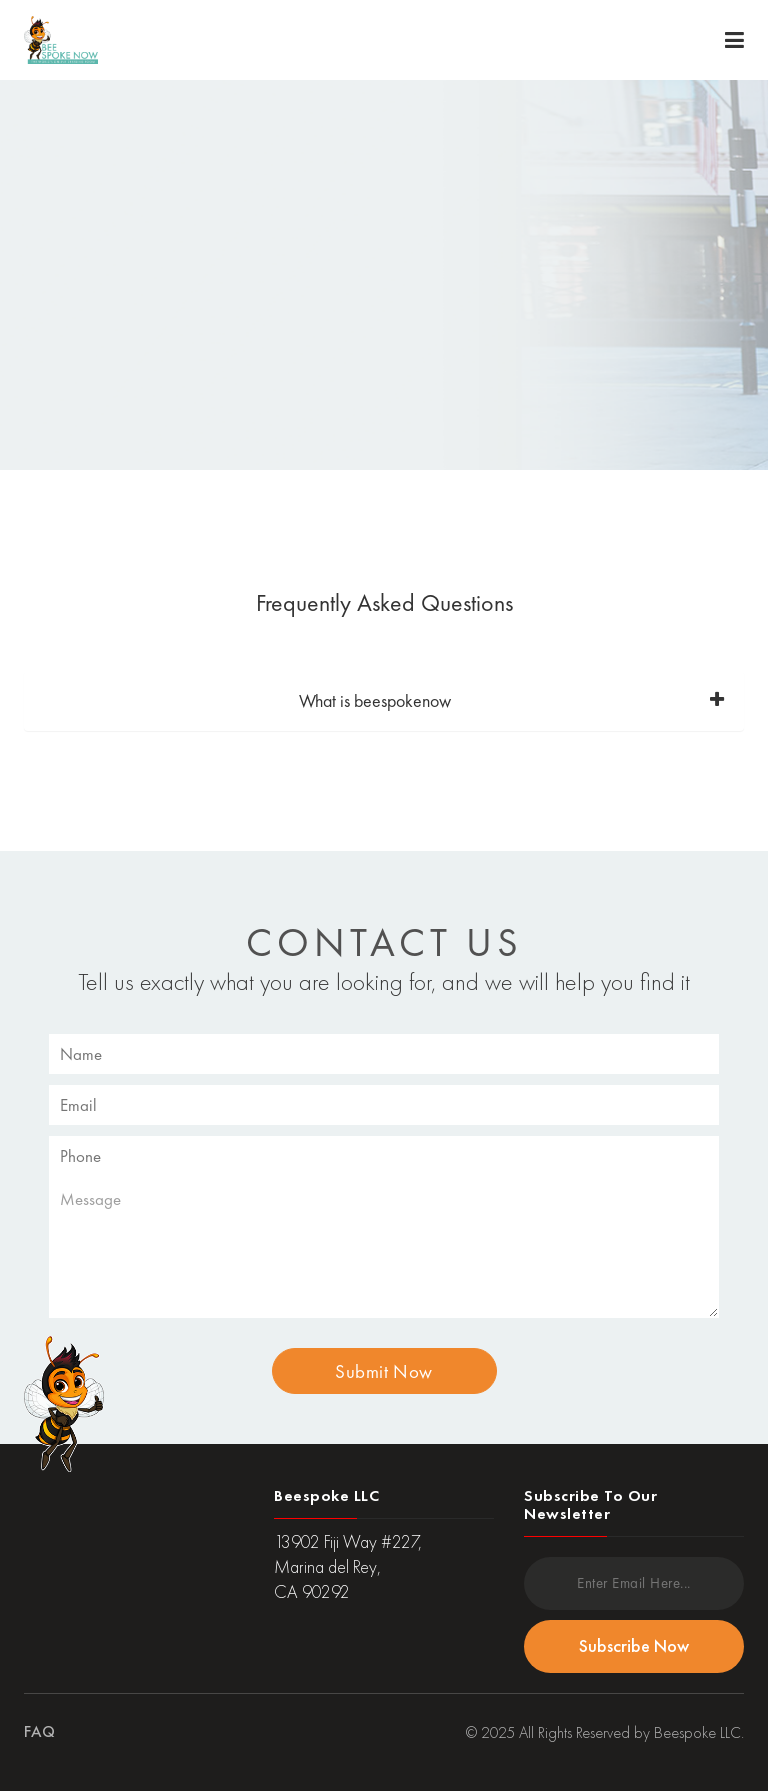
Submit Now (384, 1371)
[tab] (384, 701)
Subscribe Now (634, 1645)
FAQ (39, 1731)
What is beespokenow (375, 700)
